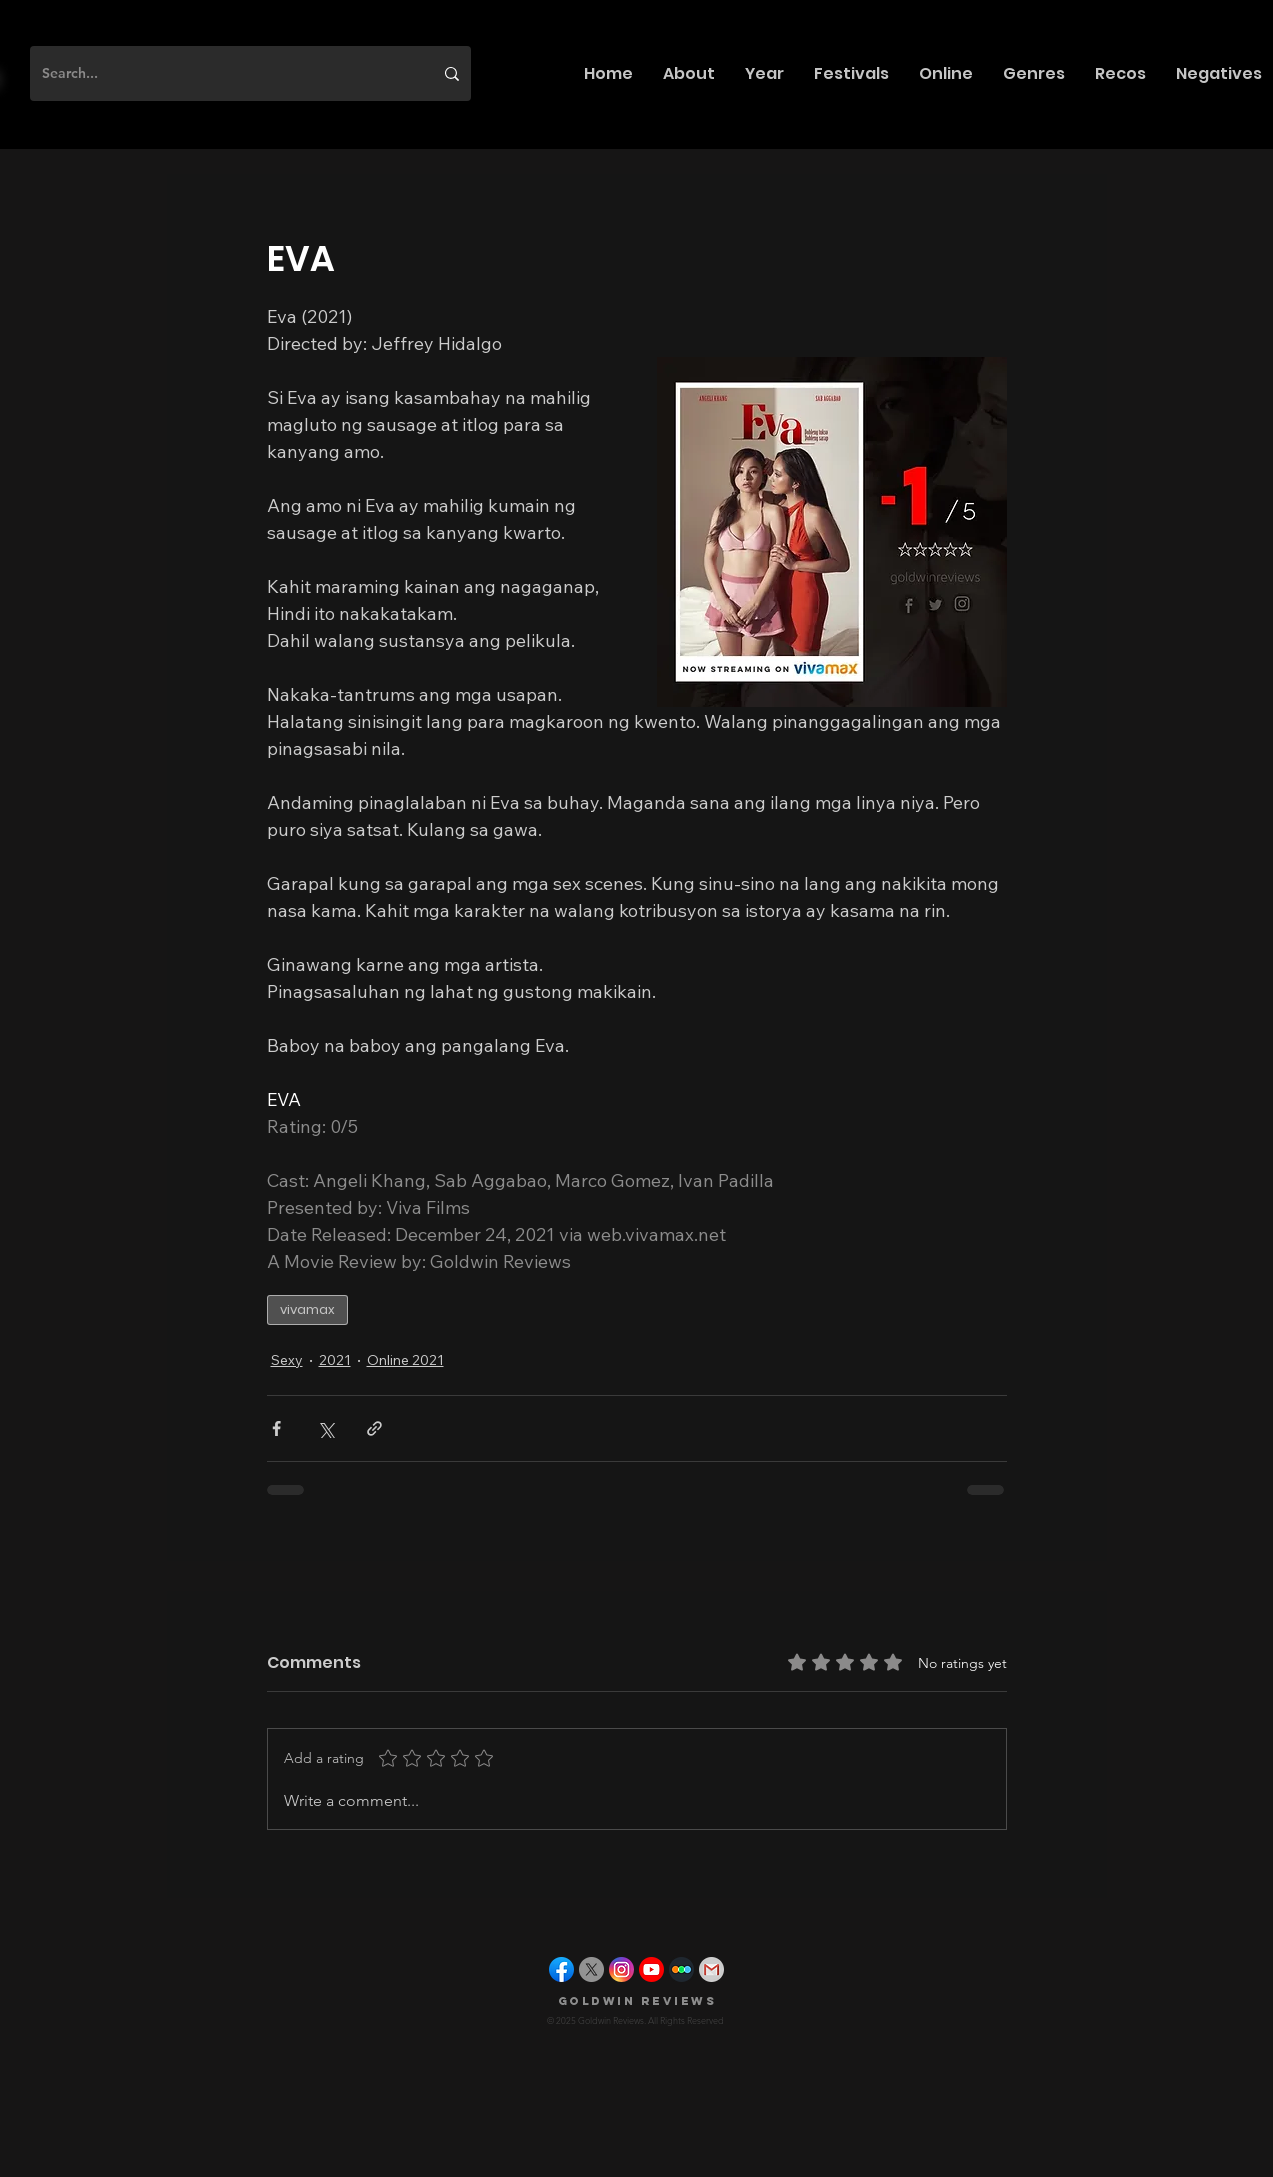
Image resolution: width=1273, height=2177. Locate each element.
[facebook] (561, 1969)
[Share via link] (374, 1428)
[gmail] (711, 1969)
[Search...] (222, 73)
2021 (335, 1360)
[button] (689, 73)
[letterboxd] (681, 1969)
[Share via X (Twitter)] (325, 1428)
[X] (591, 1969)
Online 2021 (405, 1360)
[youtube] (651, 1969)
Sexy (287, 1360)
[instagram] (621, 1969)
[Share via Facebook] (276, 1428)
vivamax (307, 1309)
